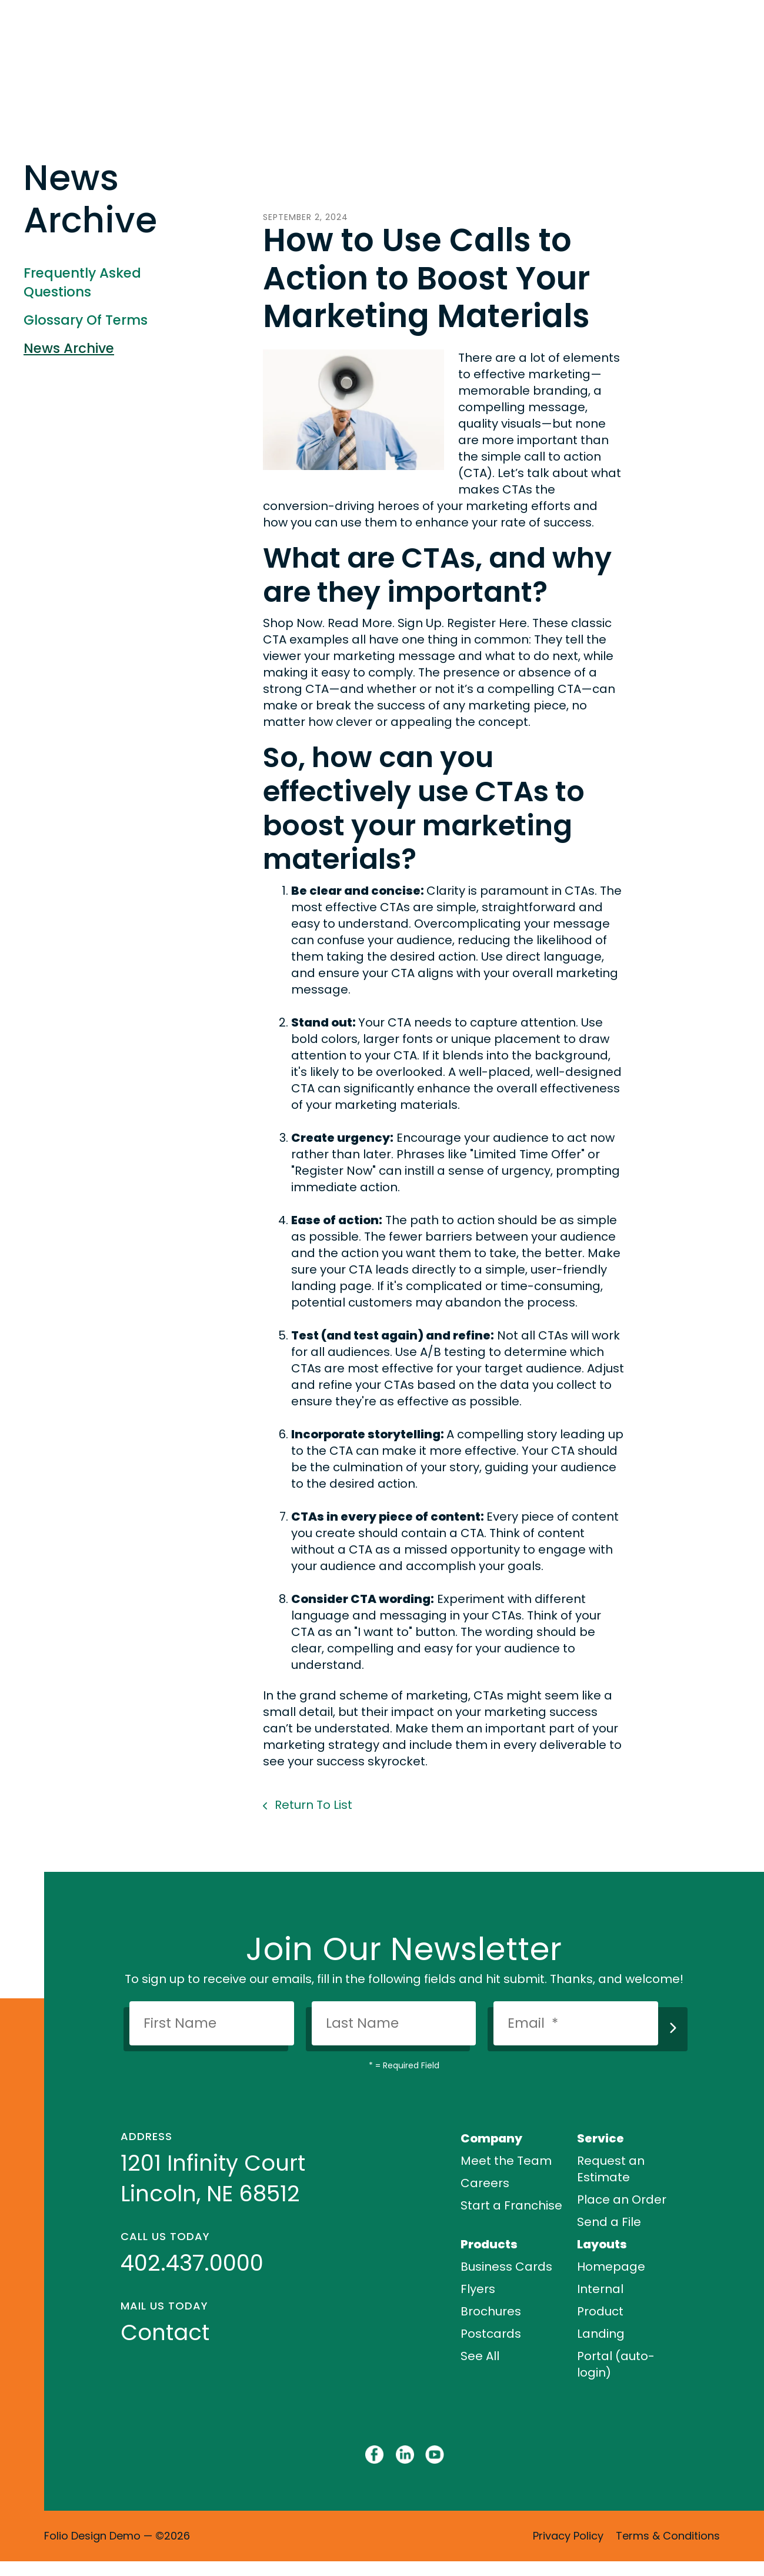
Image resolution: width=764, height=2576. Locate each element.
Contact (165, 2332)
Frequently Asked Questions (82, 282)
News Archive (69, 348)
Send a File (609, 2222)
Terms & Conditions (668, 2535)
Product (600, 2311)
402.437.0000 (192, 2263)
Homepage (611, 2266)
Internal (600, 2289)
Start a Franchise (511, 2205)
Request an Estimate (611, 2168)
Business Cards (506, 2266)
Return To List (312, 1805)
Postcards (491, 2333)
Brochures (491, 2311)
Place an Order (621, 2199)
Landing (601, 2333)
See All (480, 2356)
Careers (485, 2183)
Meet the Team (506, 2160)
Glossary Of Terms (86, 320)
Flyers (478, 2289)
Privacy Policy (568, 2535)
